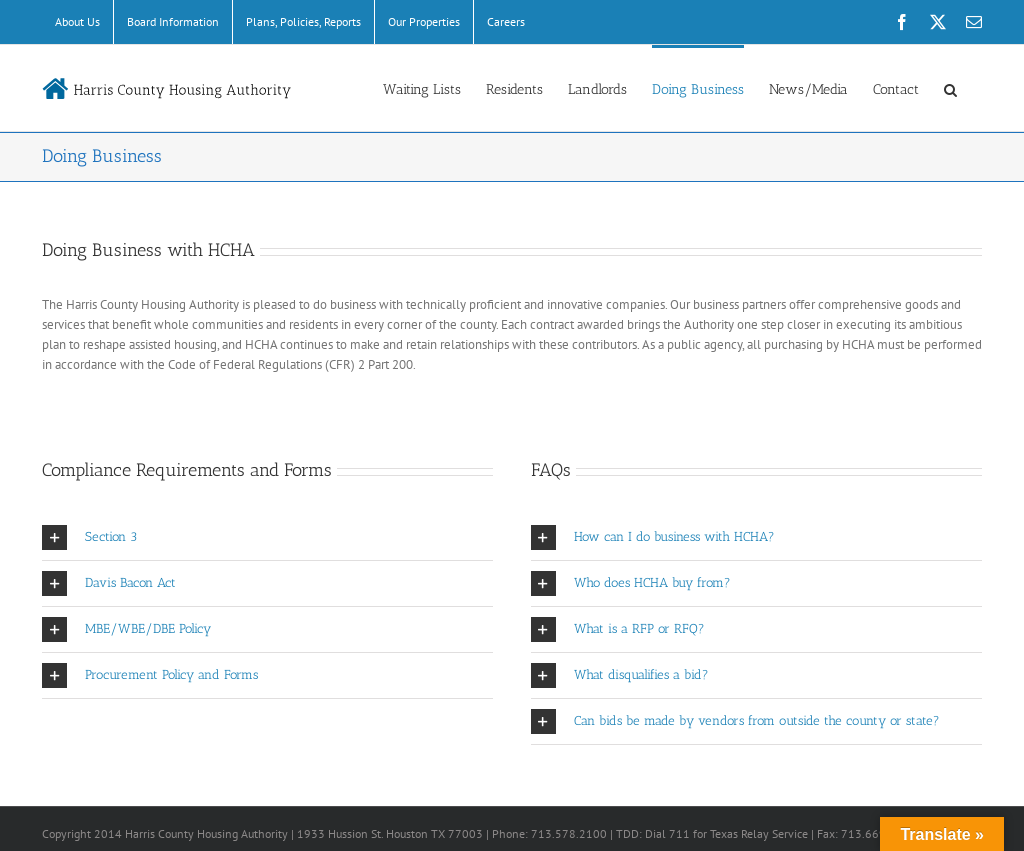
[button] (950, 88)
